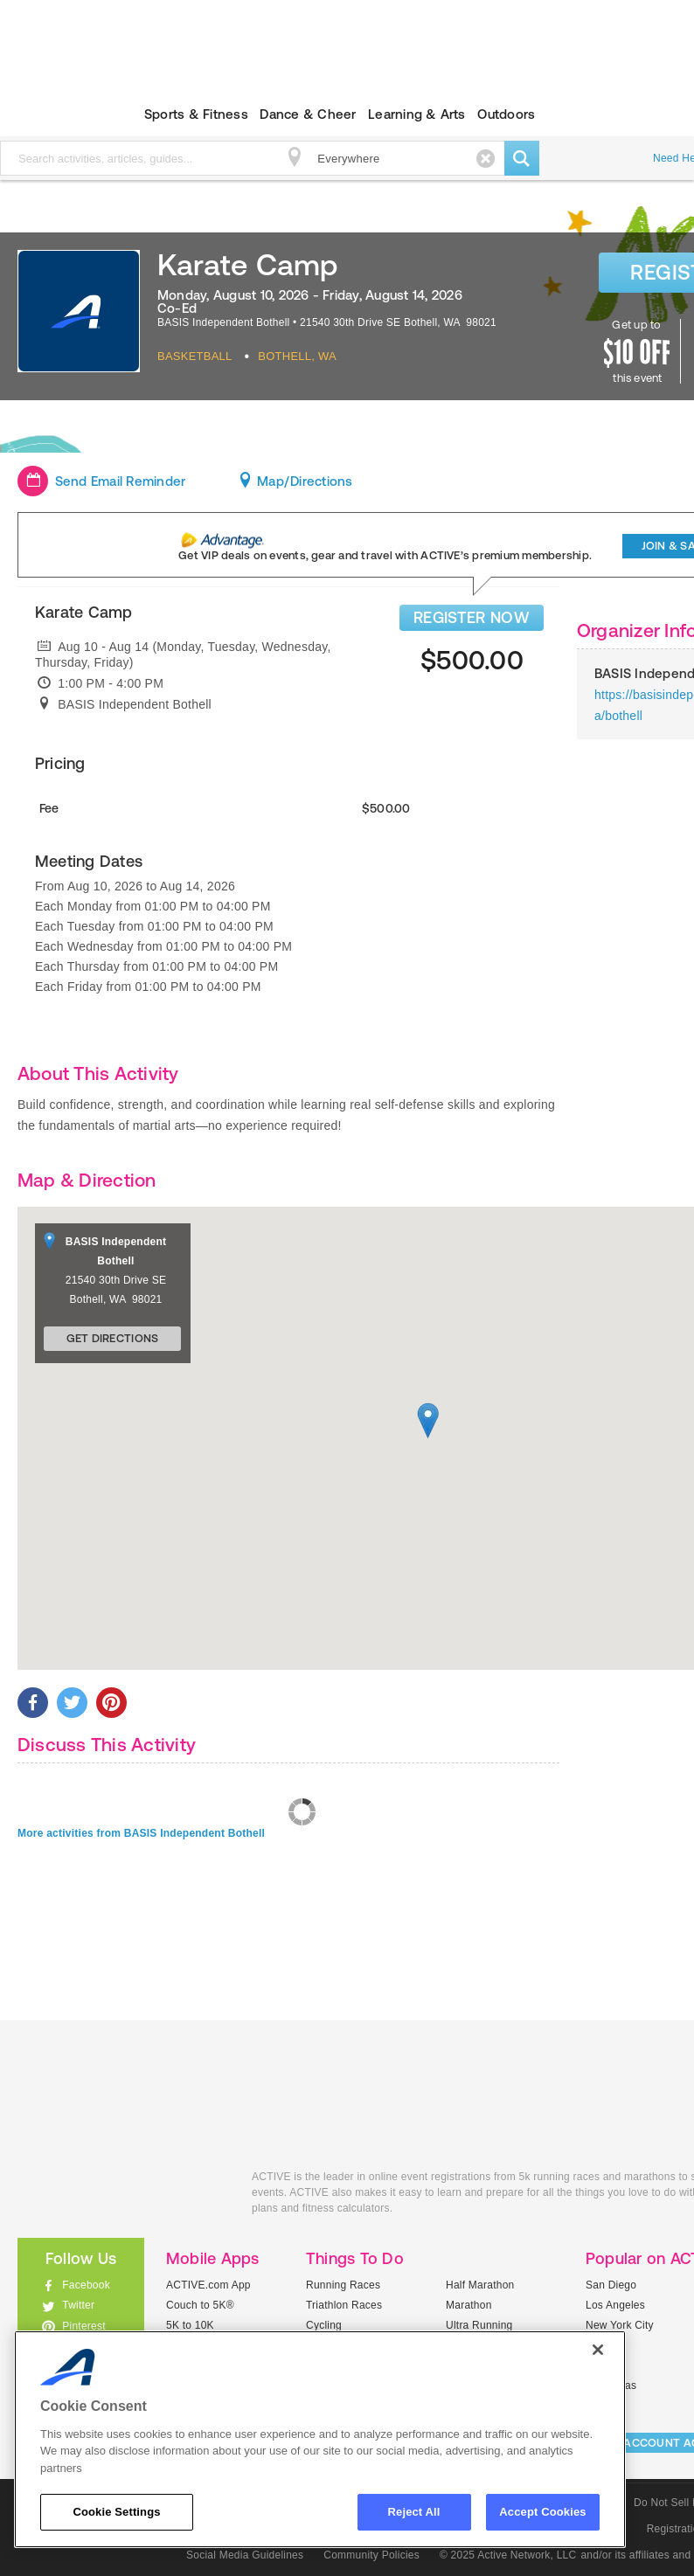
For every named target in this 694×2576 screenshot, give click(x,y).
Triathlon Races (344, 2305)
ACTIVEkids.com (121, 2196)
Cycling (324, 2325)
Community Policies (371, 2555)
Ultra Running (479, 2325)
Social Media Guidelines (244, 2555)
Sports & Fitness (196, 114)
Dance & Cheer (308, 114)
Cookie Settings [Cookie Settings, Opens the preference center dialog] (116, 2511)
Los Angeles (615, 2305)
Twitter (78, 2305)
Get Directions (112, 1338)
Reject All (414, 2511)
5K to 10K (190, 2325)
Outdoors (506, 114)
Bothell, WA (297, 356)
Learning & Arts (417, 114)
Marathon (469, 2305)
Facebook (86, 2285)
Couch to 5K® (200, 2305)
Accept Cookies (542, 2511)
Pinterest (84, 2326)
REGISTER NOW (471, 617)
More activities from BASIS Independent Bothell (141, 1833)
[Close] (598, 2349)
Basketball (194, 356)
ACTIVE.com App (208, 2285)
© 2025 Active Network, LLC (508, 2555)
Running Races (343, 2285)
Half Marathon (480, 2285)
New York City (620, 2325)
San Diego (611, 2285)
